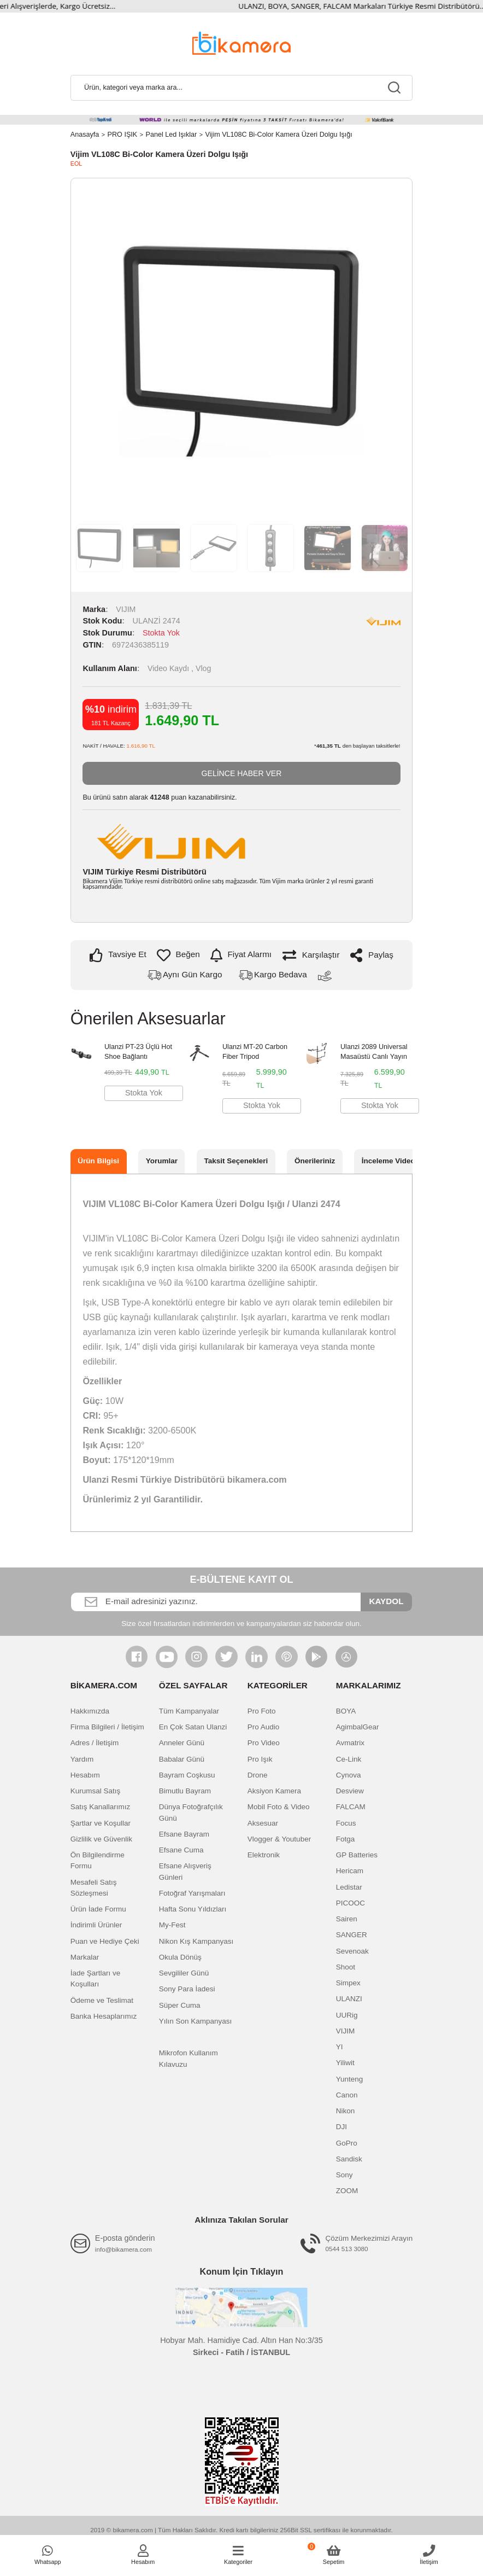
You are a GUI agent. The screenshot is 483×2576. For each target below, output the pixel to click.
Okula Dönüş (180, 1958)
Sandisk (349, 2159)
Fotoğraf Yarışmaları (192, 1894)
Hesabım (85, 1775)
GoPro (346, 2143)
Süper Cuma (180, 2005)
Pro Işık (260, 1759)
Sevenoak (352, 1951)
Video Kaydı (170, 668)
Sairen (346, 1919)
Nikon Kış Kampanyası (196, 1941)
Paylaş (371, 955)
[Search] (241, 88)
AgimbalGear (357, 1727)
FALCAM (351, 1807)
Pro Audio (264, 1727)
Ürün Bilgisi (98, 1161)
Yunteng (349, 2079)
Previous (93, 350)
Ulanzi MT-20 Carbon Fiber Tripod (254, 1052)
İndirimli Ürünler (96, 1925)
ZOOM (347, 2191)
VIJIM (126, 609)
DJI (341, 2127)
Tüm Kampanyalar (189, 1711)
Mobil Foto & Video (279, 1807)
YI (339, 2047)
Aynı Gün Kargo (192, 975)
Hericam (349, 1871)
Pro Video (264, 1743)
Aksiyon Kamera (274, 1791)
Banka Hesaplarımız (103, 2017)
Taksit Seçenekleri (236, 1161)
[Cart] (333, 2555)
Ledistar (349, 1887)
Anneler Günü (181, 1743)
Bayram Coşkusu (187, 1775)
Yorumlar (162, 1161)
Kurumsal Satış (95, 1791)
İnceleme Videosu (393, 1161)
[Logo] (241, 42)
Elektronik (264, 1855)
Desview (350, 1791)
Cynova (348, 1775)
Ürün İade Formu (98, 1909)
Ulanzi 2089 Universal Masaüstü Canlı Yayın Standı (374, 1054)
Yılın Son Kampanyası (195, 2022)
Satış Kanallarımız (100, 1807)
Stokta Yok (143, 1093)
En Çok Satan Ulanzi (193, 1727)
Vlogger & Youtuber (279, 1839)
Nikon (345, 2111)
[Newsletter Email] (216, 1602)
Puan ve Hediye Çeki (104, 1941)
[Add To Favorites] (178, 955)
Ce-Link (349, 1759)
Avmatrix (350, 1743)
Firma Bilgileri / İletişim (107, 1727)
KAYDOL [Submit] (386, 1601)
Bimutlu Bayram (185, 1791)
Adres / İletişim (94, 1743)
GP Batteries (357, 1855)
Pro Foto (262, 1711)
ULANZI (349, 1999)
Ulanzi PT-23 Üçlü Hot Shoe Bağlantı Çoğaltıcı (138, 1054)
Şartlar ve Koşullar (100, 1823)
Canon (347, 2095)
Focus (346, 1823)
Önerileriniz (314, 1161)
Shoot (345, 1967)
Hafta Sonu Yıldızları (193, 1909)
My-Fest (172, 1925)
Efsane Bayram (184, 1835)
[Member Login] (143, 2555)
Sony (344, 2175)
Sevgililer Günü (184, 1973)
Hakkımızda (89, 1711)
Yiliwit (345, 2063)
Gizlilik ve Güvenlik (101, 1839)
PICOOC (350, 1903)
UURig (347, 2015)
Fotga (345, 1839)
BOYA (346, 1711)
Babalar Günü (181, 1759)
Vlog (204, 668)
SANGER (351, 1935)
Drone (258, 1775)
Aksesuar (263, 1823)
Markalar (84, 1958)
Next (390, 350)
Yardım (82, 1759)
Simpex (348, 1983)
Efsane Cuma (181, 1850)
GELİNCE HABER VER (241, 773)
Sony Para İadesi (187, 1989)
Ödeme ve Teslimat (101, 2000)
